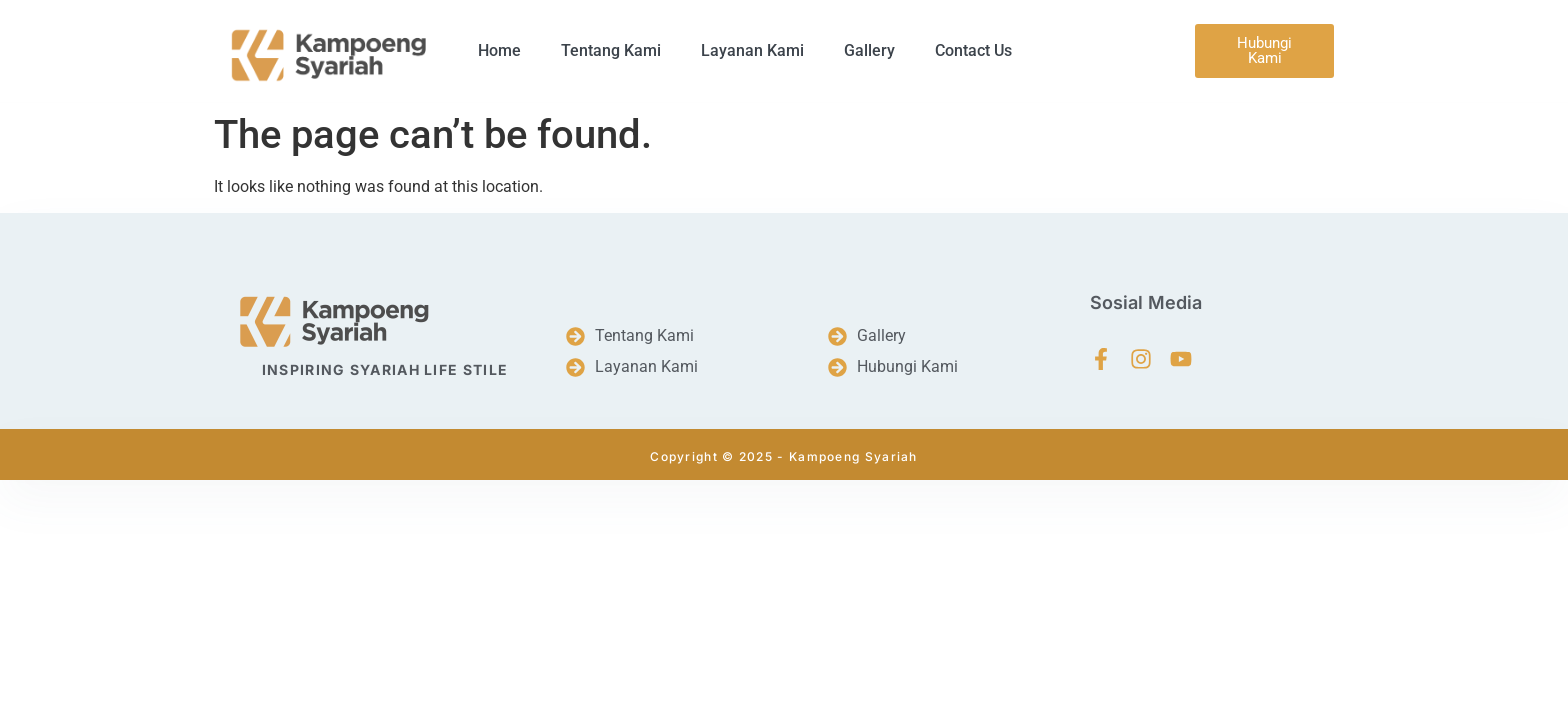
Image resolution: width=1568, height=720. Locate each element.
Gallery (869, 50)
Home (499, 50)
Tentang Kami (611, 50)
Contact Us (973, 50)
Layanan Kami (752, 50)
